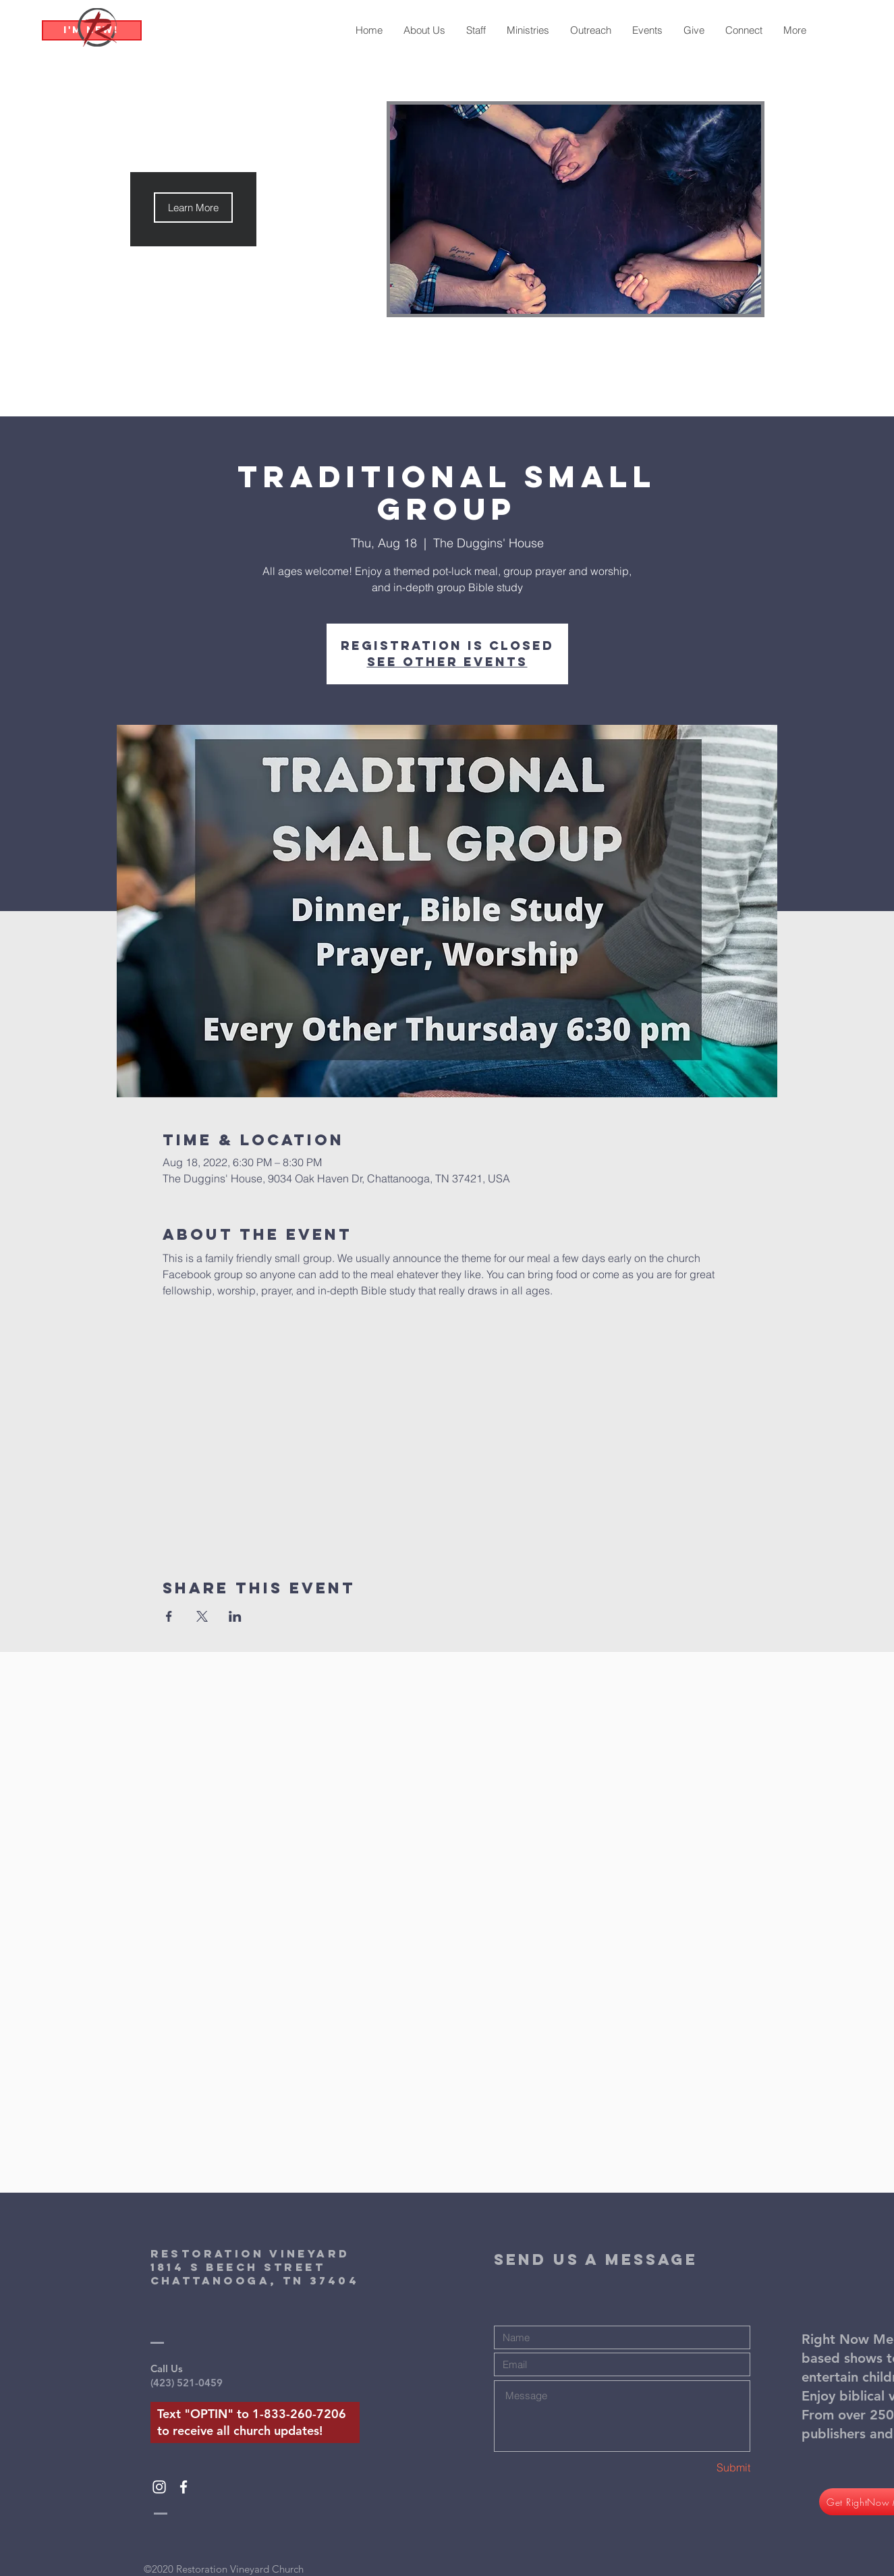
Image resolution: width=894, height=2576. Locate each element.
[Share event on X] (202, 1616)
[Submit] (702, 2467)
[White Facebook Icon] (183, 2487)
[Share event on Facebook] (169, 1616)
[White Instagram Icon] (159, 2487)
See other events (447, 661)
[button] (193, 207)
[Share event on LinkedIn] (235, 1616)
